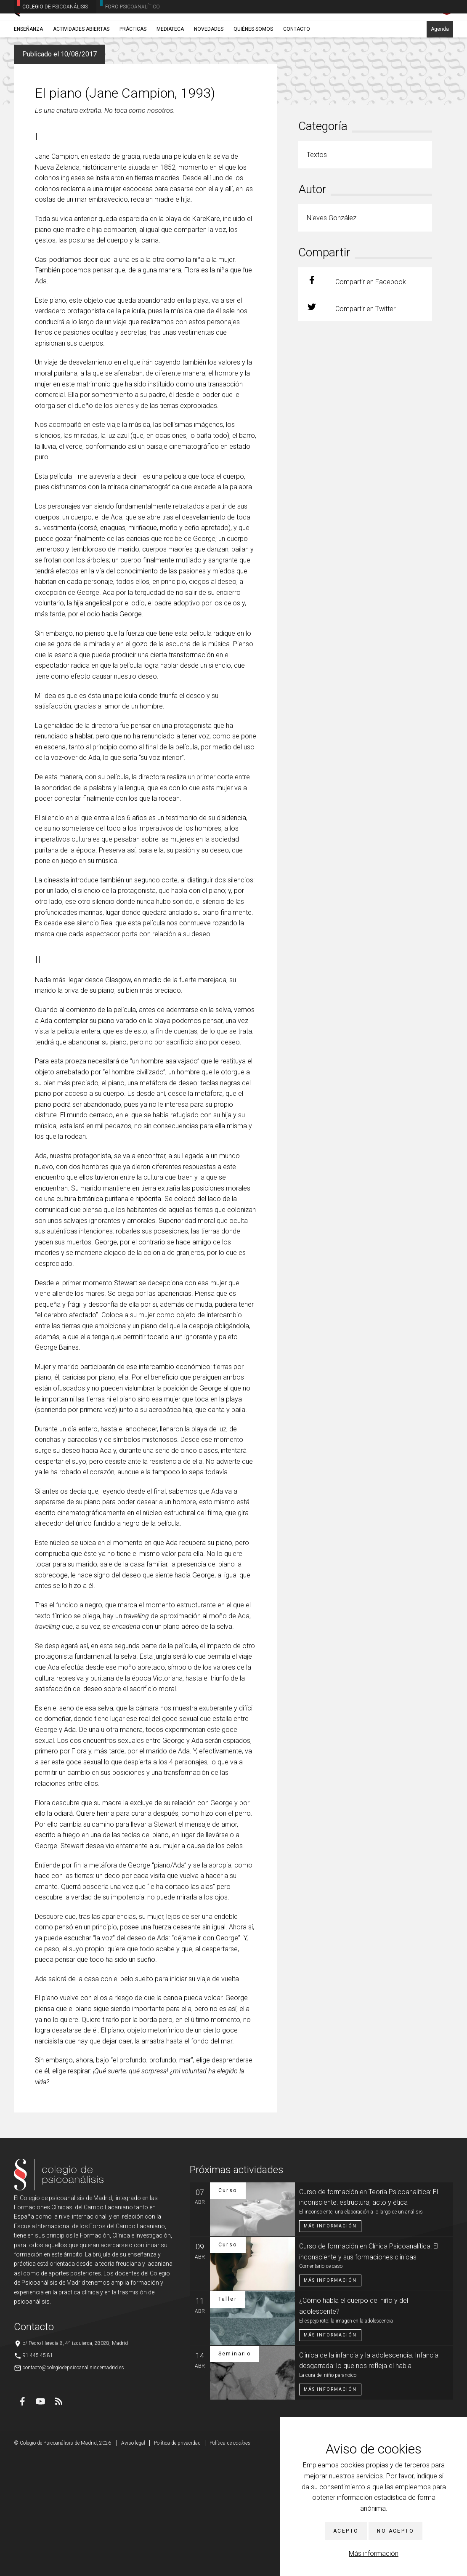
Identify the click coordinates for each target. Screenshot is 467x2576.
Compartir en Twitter (346, 428)
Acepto (345, 2531)
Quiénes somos (253, 66)
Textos (64, 86)
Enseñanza (28, 66)
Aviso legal (133, 2563)
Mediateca (170, 66)
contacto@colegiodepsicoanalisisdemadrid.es (73, 2488)
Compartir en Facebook (352, 401)
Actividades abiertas (81, 66)
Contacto (296, 66)
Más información (373, 2553)
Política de (230, 2563)
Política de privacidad (177, 2563)
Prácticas (132, 66)
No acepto (395, 2531)
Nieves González (95, 86)
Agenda (440, 66)
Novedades (208, 66)
